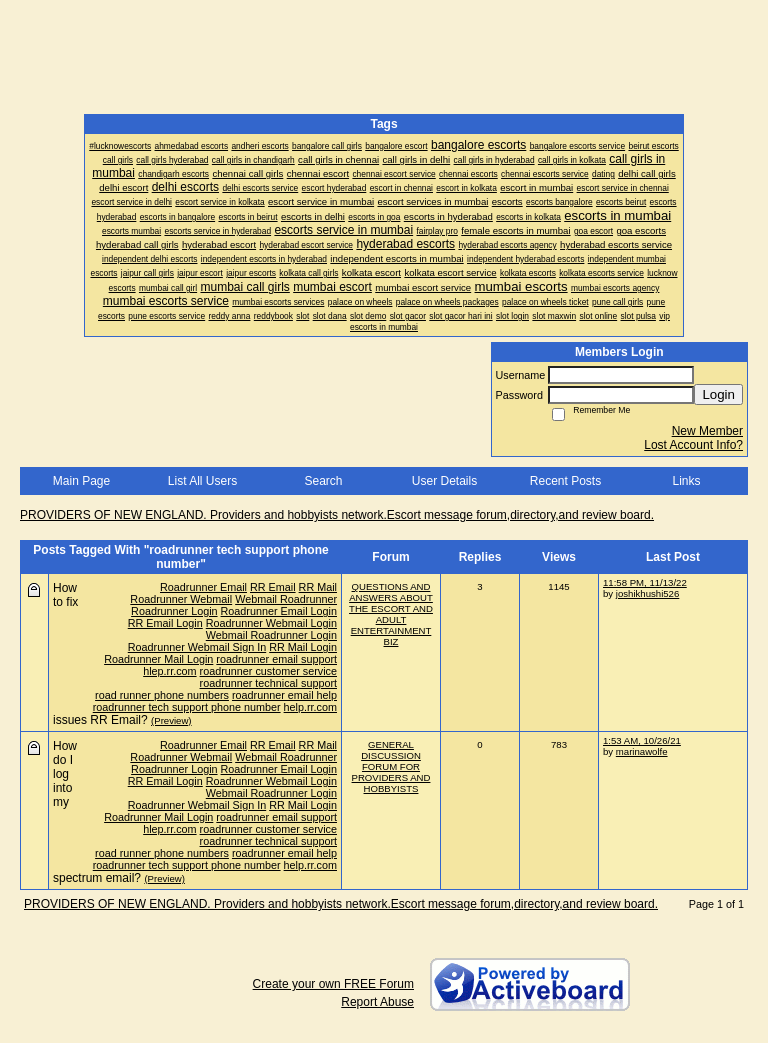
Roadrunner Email (203, 587)
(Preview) (171, 720)
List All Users (202, 481)
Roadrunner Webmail (181, 599)
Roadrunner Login (174, 611)
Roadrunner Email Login (279, 611)
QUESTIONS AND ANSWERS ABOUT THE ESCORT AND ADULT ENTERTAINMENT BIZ (391, 614)
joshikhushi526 (647, 593)
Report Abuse (377, 1002)
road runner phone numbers (162, 695)
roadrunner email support (276, 659)
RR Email (273, 587)
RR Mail (318, 587)
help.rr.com (310, 707)
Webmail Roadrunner (286, 599)
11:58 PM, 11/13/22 (645, 582)
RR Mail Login (303, 647)
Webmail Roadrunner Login (271, 635)
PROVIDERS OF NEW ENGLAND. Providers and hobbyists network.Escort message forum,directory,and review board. (337, 515)
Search (323, 481)
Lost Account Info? (693, 445)
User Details (444, 481)
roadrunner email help (284, 695)
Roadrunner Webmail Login (271, 623)
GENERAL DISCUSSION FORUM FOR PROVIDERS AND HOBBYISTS (391, 766)
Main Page (81, 481)
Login (718, 394)
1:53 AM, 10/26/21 (642, 740)
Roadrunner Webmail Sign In (197, 647)
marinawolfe (642, 751)
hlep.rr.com (169, 671)
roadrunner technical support (268, 683)
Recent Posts (565, 481)
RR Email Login (165, 623)
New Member (707, 431)
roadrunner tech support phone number (187, 707)
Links (686, 481)
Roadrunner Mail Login (158, 659)
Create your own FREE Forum (333, 984)
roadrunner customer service (268, 671)
